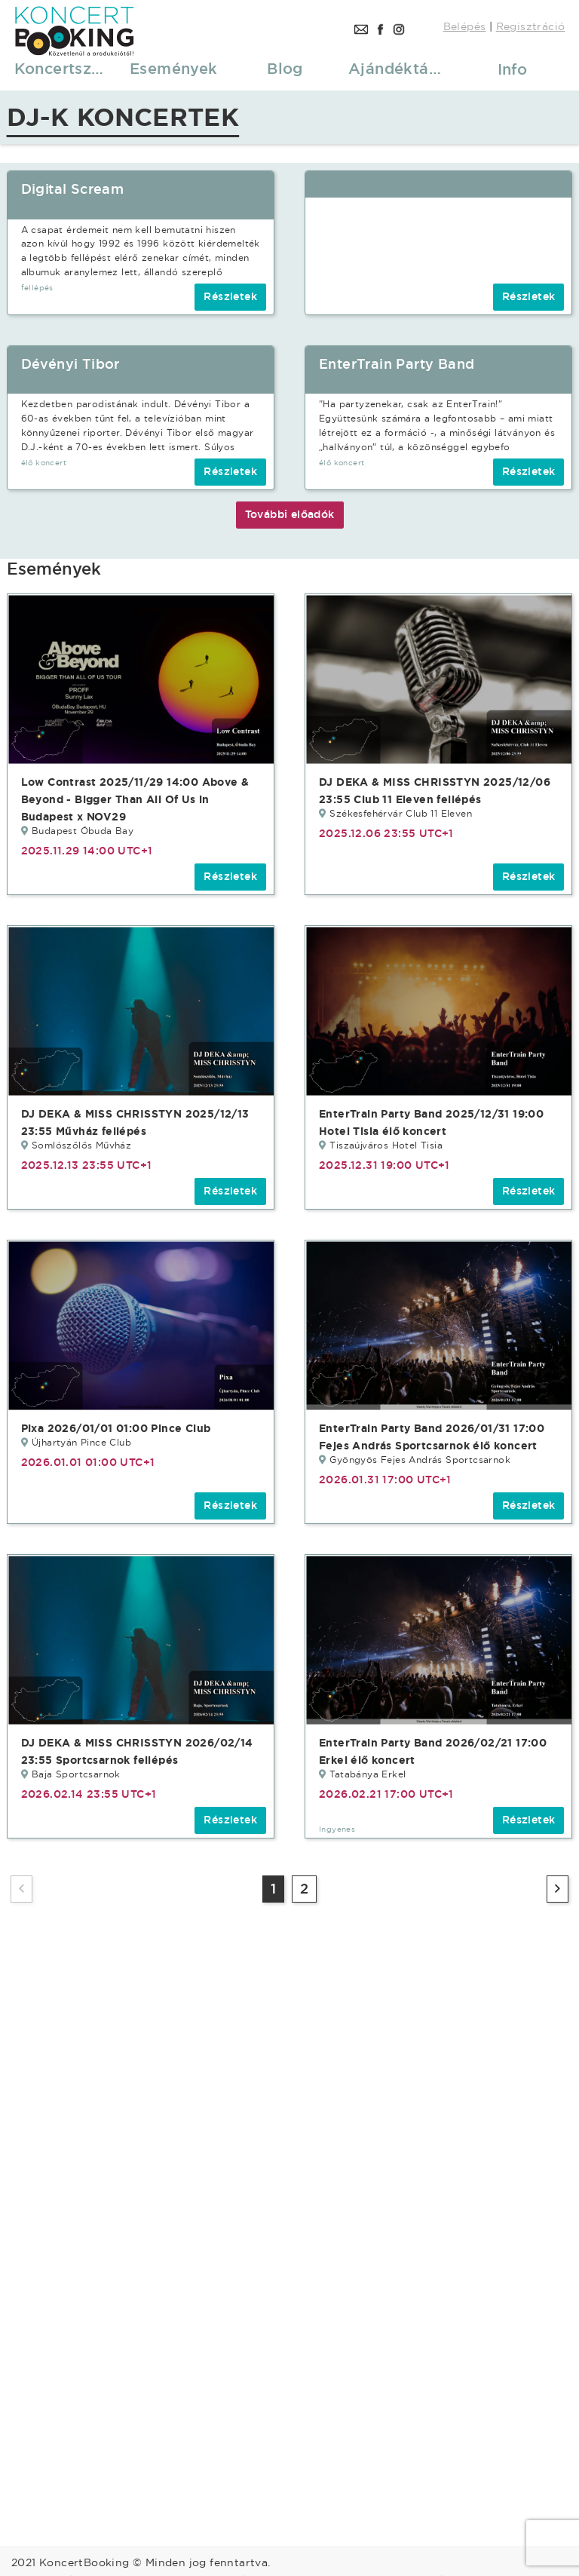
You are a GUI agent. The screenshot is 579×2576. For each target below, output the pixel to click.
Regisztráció (530, 26)
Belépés (464, 26)
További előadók (290, 514)
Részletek (230, 296)
